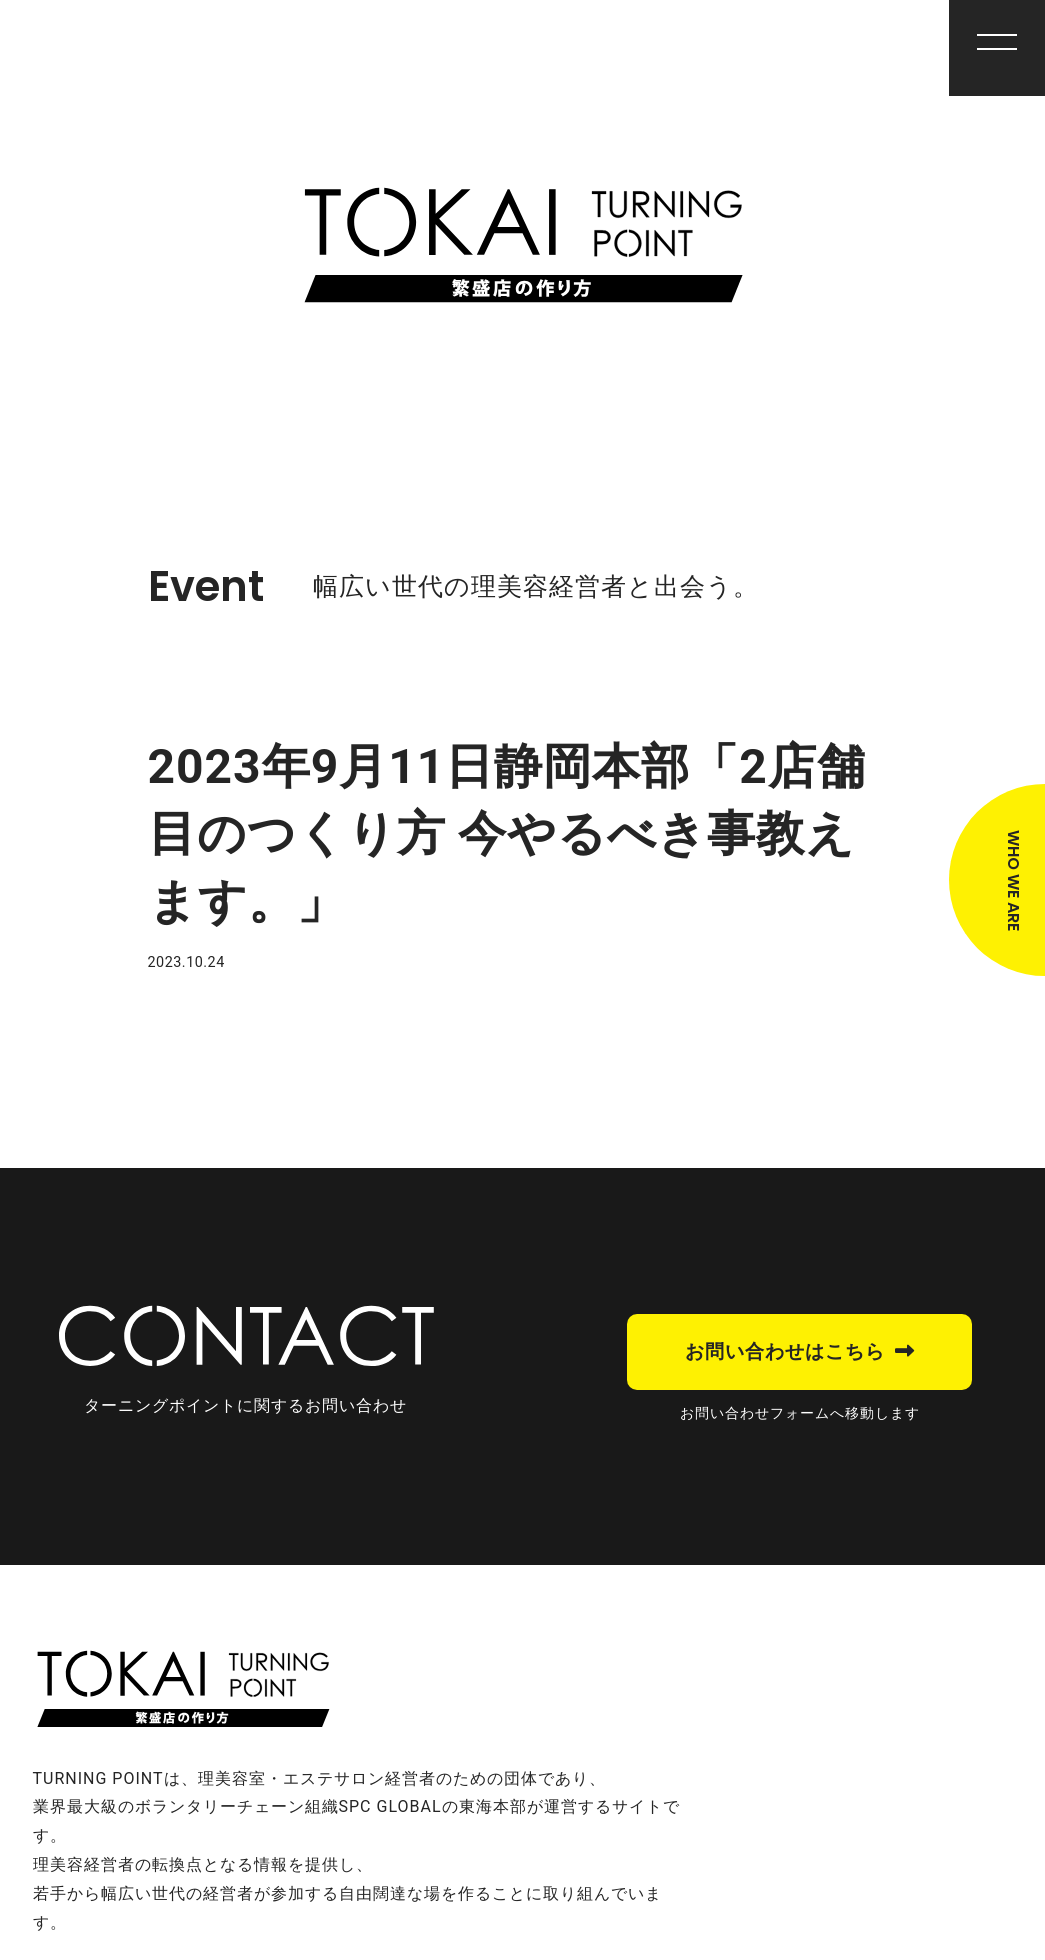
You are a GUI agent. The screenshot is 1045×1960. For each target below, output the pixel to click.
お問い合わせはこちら (785, 1351)
